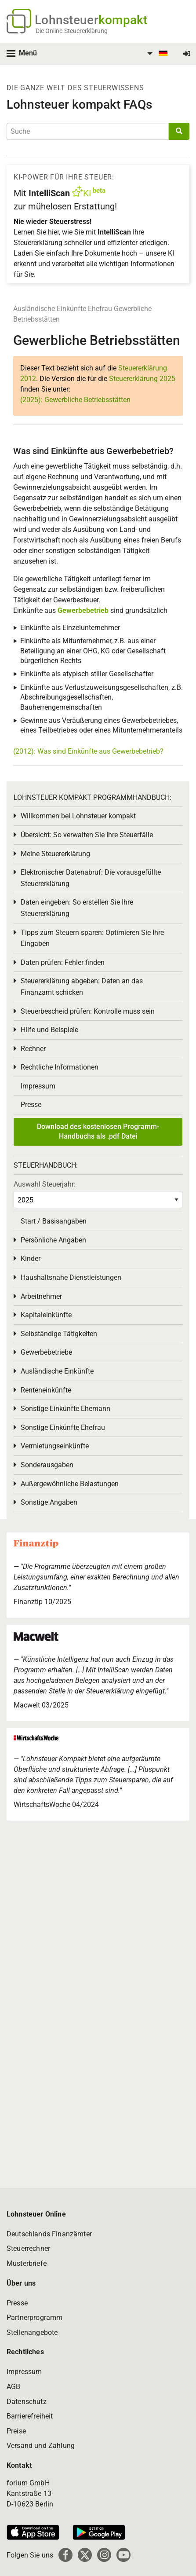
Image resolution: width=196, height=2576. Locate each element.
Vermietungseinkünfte (55, 1446)
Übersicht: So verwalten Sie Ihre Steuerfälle (87, 835)
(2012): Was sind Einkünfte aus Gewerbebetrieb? (88, 751)
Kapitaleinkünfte (46, 1315)
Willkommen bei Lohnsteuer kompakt (78, 816)
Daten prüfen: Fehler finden (63, 962)
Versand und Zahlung (41, 2445)
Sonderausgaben (47, 1465)
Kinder (30, 1258)
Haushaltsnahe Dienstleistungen (71, 1277)
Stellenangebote (32, 2332)
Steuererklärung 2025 (142, 378)
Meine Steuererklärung (55, 854)
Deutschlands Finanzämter (49, 2234)
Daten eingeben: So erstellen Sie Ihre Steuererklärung (77, 908)
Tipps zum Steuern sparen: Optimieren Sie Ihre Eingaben (92, 938)
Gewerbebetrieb (84, 610)
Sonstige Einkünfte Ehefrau (63, 1427)
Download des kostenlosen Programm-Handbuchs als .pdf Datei (98, 1131)
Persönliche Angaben (53, 1240)
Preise (16, 2431)
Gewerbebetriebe (46, 1352)
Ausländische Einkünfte (49, 308)
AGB (13, 2386)
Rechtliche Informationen (59, 1067)
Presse (31, 1104)
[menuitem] (156, 53)
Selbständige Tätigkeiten (59, 1334)
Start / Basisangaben (54, 1221)
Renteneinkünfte (46, 1390)
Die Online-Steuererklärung (72, 30)
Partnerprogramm (34, 2317)
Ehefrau (100, 308)
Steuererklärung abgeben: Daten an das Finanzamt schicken (82, 987)
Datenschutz (27, 2401)
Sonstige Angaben (49, 1502)
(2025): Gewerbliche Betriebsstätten (75, 400)
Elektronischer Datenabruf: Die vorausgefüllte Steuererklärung (91, 878)
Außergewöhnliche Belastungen (70, 1484)
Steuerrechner (28, 2248)
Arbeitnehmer (41, 1296)
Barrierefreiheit (30, 2416)
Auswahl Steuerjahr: (45, 1184)
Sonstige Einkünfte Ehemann (65, 1408)
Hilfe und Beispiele (49, 1030)
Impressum (38, 1086)
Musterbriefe (27, 2263)
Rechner (33, 1048)
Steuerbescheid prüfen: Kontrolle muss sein (88, 1011)
